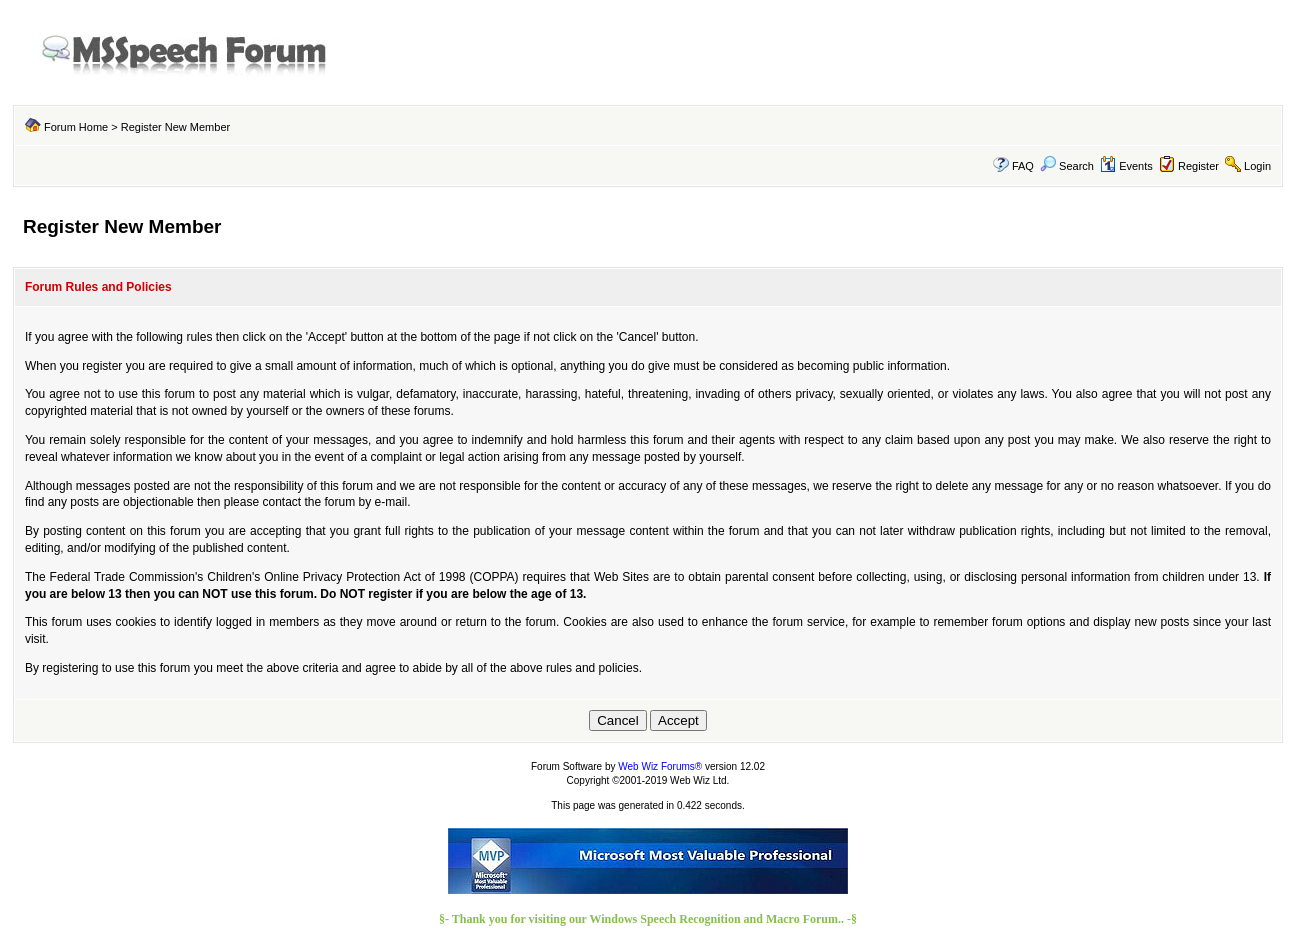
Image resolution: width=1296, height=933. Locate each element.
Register (1198, 166)
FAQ (1023, 166)
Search (1067, 166)
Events (1126, 166)
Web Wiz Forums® (660, 766)
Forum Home (76, 127)
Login (1257, 166)
